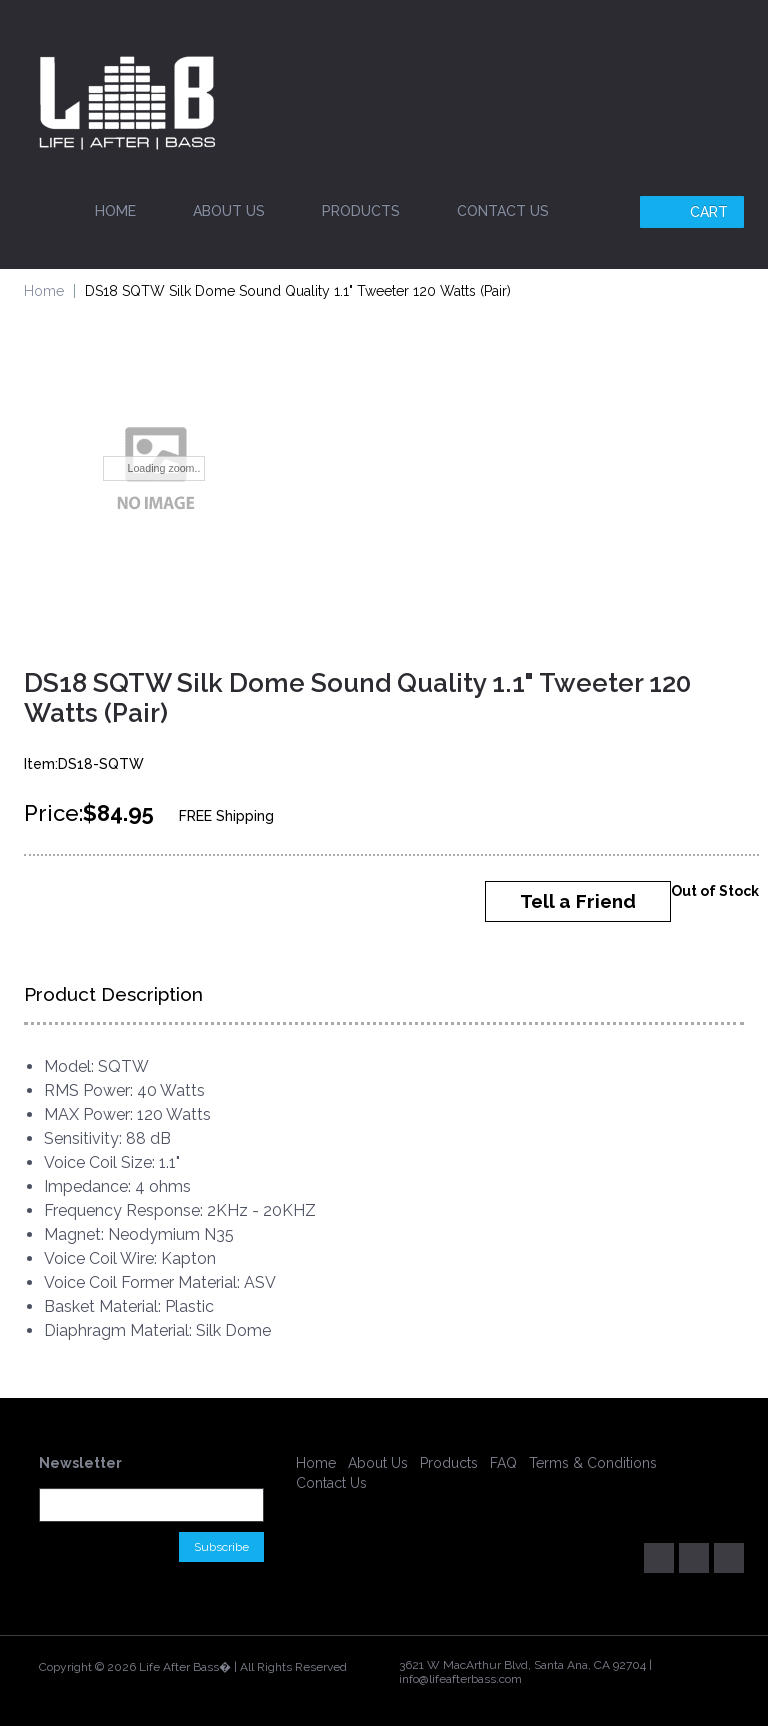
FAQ (503, 1463)
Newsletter (80, 1463)
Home (115, 211)
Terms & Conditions (593, 1463)
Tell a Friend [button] (578, 901)
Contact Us (503, 211)
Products (361, 211)
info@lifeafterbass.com (460, 1679)
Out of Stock (715, 891)
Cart (694, 212)
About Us (229, 211)
